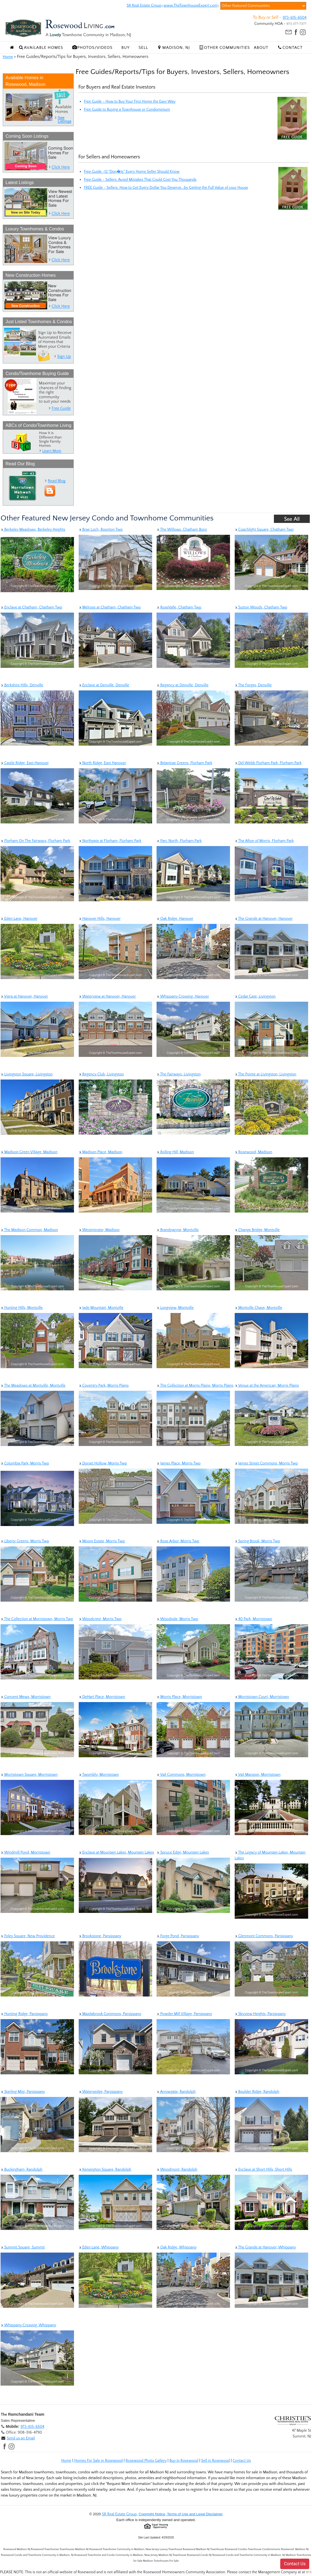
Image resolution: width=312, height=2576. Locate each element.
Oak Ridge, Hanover (175, 918)
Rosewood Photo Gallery (146, 2460)
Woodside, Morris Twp (177, 1619)
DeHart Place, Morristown (102, 1697)
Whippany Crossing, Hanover (183, 996)
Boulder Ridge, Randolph (257, 2091)
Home (8, 57)
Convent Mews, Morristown (26, 1697)
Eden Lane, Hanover (19, 918)
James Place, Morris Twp (178, 1463)
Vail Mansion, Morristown (258, 1774)
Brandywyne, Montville (178, 1230)
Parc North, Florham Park (179, 841)
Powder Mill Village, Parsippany (184, 2014)
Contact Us (242, 2460)
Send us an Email (21, 2438)
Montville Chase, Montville (258, 1308)
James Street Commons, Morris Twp (266, 1463)
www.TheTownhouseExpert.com (190, 5)
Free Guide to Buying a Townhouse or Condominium (127, 109)
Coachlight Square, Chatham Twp (264, 529)
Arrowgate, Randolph (176, 2091)
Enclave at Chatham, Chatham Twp (31, 607)
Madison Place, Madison (100, 1152)
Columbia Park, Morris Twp (25, 1463)
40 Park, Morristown (253, 1619)
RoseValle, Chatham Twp (179, 607)
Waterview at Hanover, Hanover (107, 996)
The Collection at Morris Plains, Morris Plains (195, 1385)
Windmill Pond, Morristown (25, 1852)
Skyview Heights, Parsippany (260, 2014)
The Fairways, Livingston (179, 1074)
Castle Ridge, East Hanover (25, 763)
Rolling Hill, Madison (175, 1152)
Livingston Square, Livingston (27, 1074)
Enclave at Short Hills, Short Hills (263, 2169)
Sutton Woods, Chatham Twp (261, 607)
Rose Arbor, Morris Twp (178, 1541)
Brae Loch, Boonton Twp (101, 529)
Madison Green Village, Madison (29, 1152)
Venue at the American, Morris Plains (267, 1385)
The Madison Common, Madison (29, 1230)
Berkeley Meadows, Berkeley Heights (33, 529)
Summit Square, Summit (23, 2247)
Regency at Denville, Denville (182, 685)
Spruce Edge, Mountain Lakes (183, 1852)
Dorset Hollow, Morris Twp (103, 1463)
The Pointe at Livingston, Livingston (266, 1074)
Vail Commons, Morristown (181, 1774)
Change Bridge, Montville (257, 1230)
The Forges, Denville (253, 685)
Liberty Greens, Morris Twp (25, 1541)
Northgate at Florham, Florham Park (110, 841)
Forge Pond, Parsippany (178, 1936)
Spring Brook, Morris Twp (257, 1541)
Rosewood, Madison (253, 1152)
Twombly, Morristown (99, 1774)
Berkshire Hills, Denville (22, 685)
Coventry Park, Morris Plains (104, 1385)
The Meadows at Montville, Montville (33, 1385)
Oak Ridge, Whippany (177, 2247)
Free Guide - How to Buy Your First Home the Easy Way (130, 101)
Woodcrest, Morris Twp (100, 1619)
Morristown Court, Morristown (262, 1697)
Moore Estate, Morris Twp (102, 1541)
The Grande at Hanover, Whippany (265, 2247)
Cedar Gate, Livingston (255, 996)
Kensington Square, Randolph (105, 2169)
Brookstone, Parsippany (100, 1936)
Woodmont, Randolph (177, 2169)
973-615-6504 (294, 17)
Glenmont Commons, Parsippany (264, 1936)
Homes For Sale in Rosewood (98, 2460)
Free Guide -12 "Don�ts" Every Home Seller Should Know (131, 171)
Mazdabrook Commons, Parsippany (110, 2014)
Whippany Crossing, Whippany (28, 2325)
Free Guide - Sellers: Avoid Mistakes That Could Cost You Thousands (140, 179)
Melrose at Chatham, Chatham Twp (110, 607)
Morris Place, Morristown (179, 1697)
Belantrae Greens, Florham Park (184, 763)
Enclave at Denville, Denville (104, 685)
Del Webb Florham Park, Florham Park (268, 763)
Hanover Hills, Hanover (100, 918)
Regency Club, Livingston (101, 1074)
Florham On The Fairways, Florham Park (35, 841)
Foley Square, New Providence (28, 1936)
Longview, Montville (175, 1308)
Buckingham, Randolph (22, 2169)
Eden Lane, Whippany (99, 2247)
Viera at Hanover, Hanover (24, 996)
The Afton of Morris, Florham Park (264, 841)
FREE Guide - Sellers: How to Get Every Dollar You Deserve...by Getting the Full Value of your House (166, 187)
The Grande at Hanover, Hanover (264, 918)
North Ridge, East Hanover (102, 763)
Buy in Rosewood (184, 2460)
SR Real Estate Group (144, 5)
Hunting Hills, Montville (22, 1308)
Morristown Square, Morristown (29, 1774)
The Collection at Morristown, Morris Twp (37, 1619)
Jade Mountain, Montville (101, 1308)
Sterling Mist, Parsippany (23, 2091)
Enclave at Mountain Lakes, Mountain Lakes (116, 1852)
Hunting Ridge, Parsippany (24, 2014)
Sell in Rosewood (215, 2460)
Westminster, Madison (99, 1230)
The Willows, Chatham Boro (182, 529)
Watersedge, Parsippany (101, 2091)
